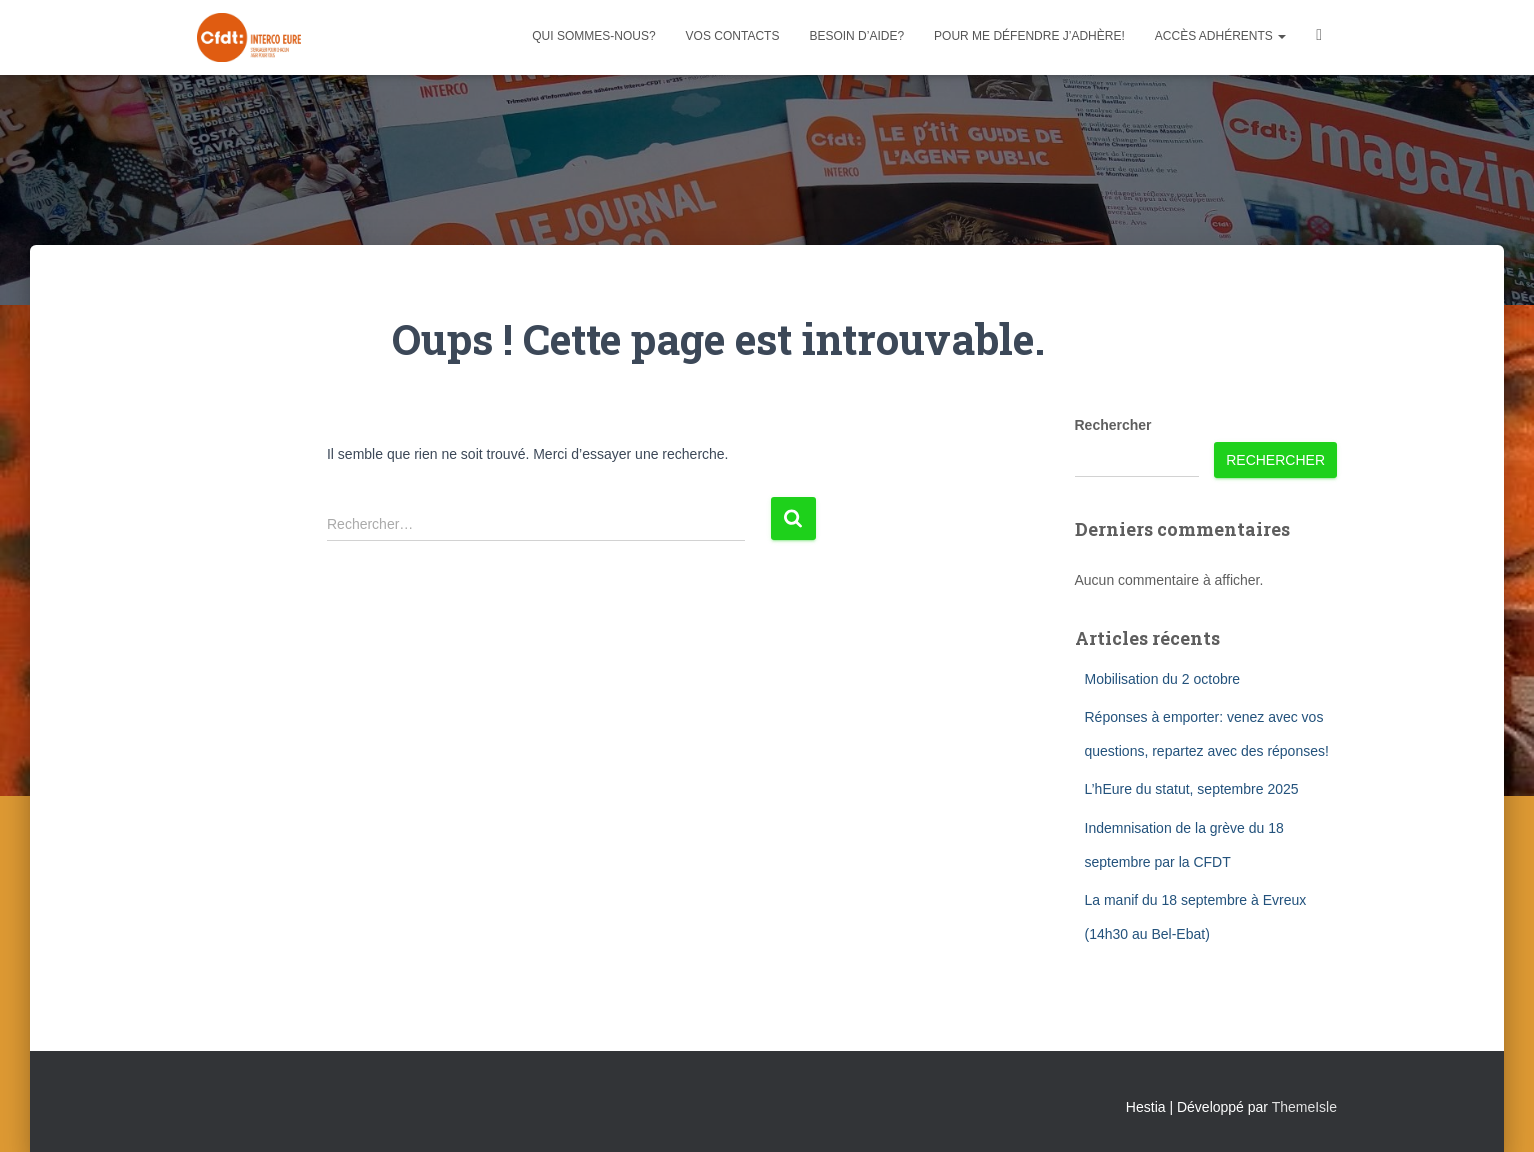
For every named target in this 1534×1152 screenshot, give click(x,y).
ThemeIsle (1304, 1107)
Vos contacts (733, 36)
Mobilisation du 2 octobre (1163, 679)
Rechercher (1113, 425)
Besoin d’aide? (856, 36)
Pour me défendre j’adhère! (1029, 36)
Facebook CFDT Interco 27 (1319, 37)
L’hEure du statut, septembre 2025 (1192, 789)
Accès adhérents (1220, 36)
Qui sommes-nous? (593, 36)
